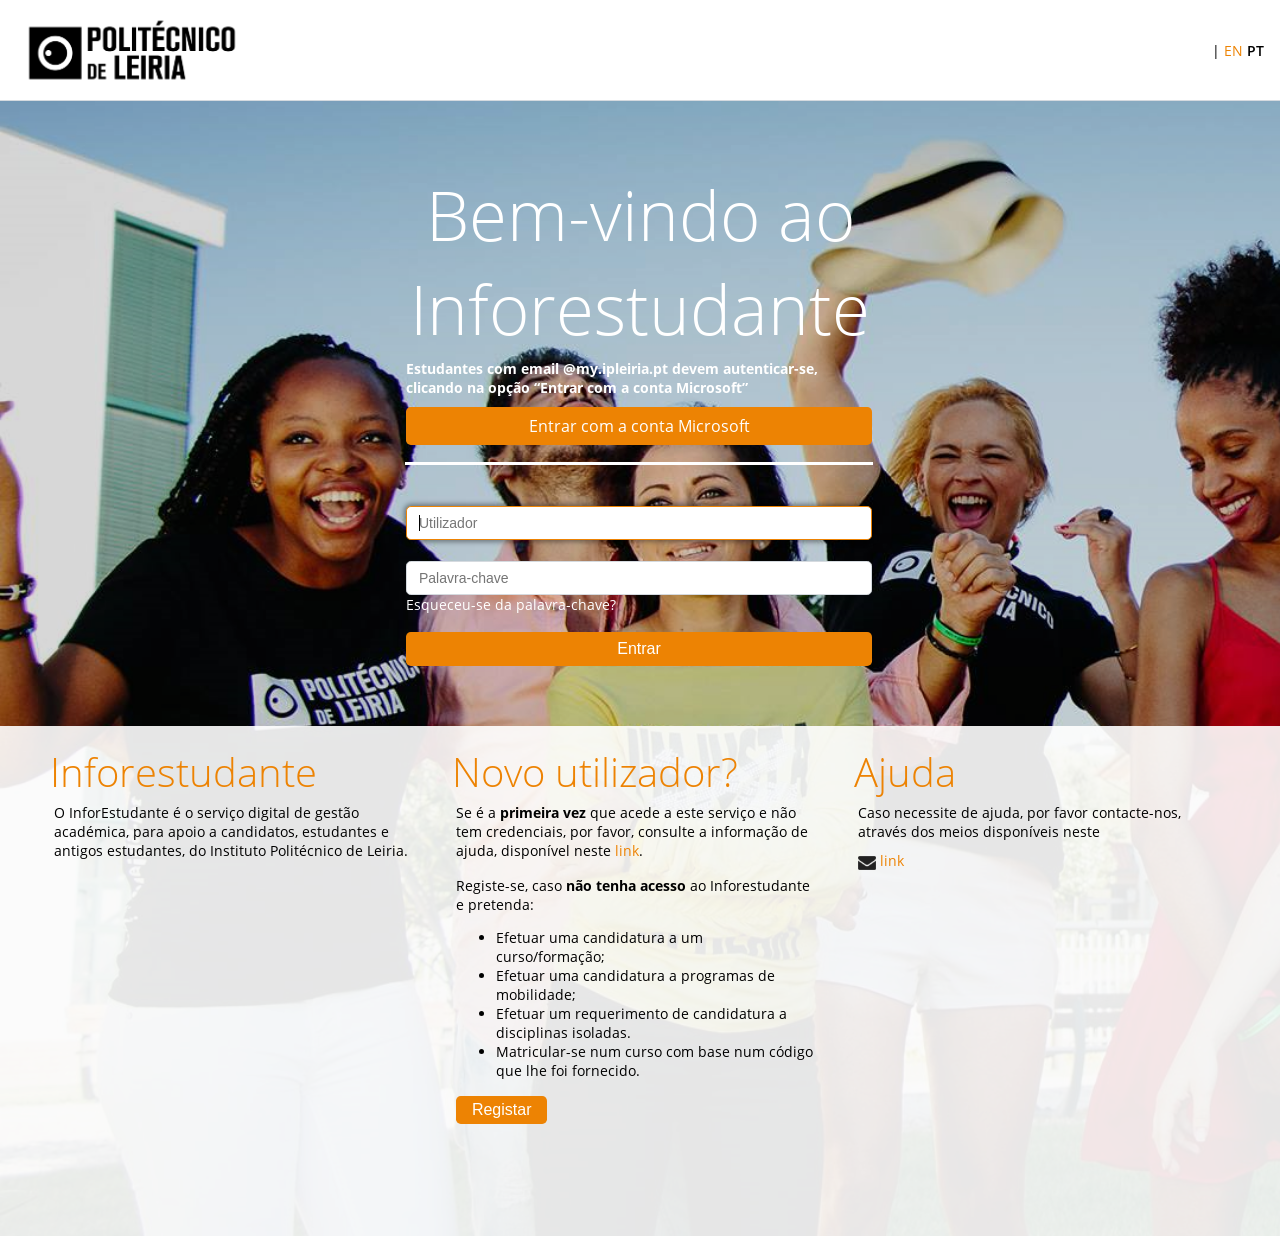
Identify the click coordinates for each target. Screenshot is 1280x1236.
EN (1233, 50)
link (881, 860)
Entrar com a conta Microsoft (639, 426)
